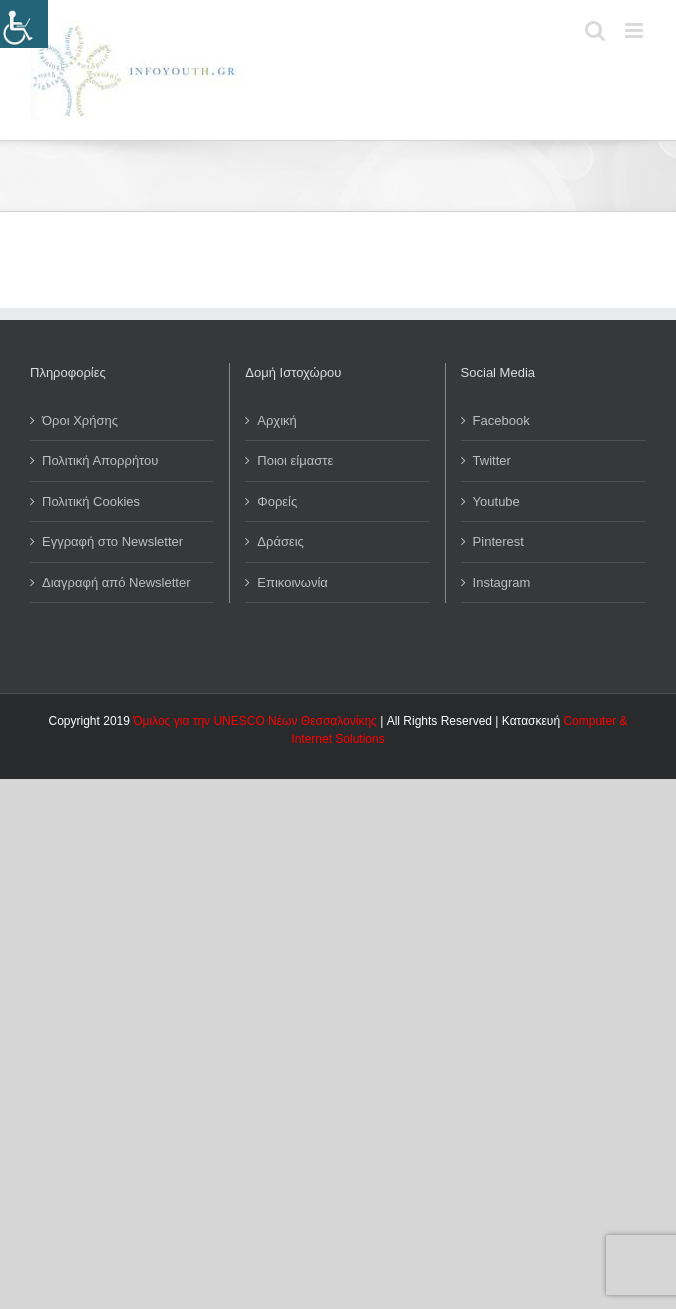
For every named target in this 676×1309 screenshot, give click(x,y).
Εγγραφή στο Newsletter (112, 541)
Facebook (501, 420)
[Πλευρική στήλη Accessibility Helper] (24, 24)
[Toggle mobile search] (595, 30)
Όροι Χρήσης (80, 420)
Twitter (492, 460)
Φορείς (277, 501)
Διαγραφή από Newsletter (116, 582)
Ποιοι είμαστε (295, 460)
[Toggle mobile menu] (635, 30)
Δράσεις (280, 541)
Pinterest (498, 541)
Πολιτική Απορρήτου (100, 460)
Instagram (502, 582)
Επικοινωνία (292, 582)
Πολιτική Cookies (91, 501)
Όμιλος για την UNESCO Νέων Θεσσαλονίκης (255, 721)
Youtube (496, 501)
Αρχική (277, 420)
